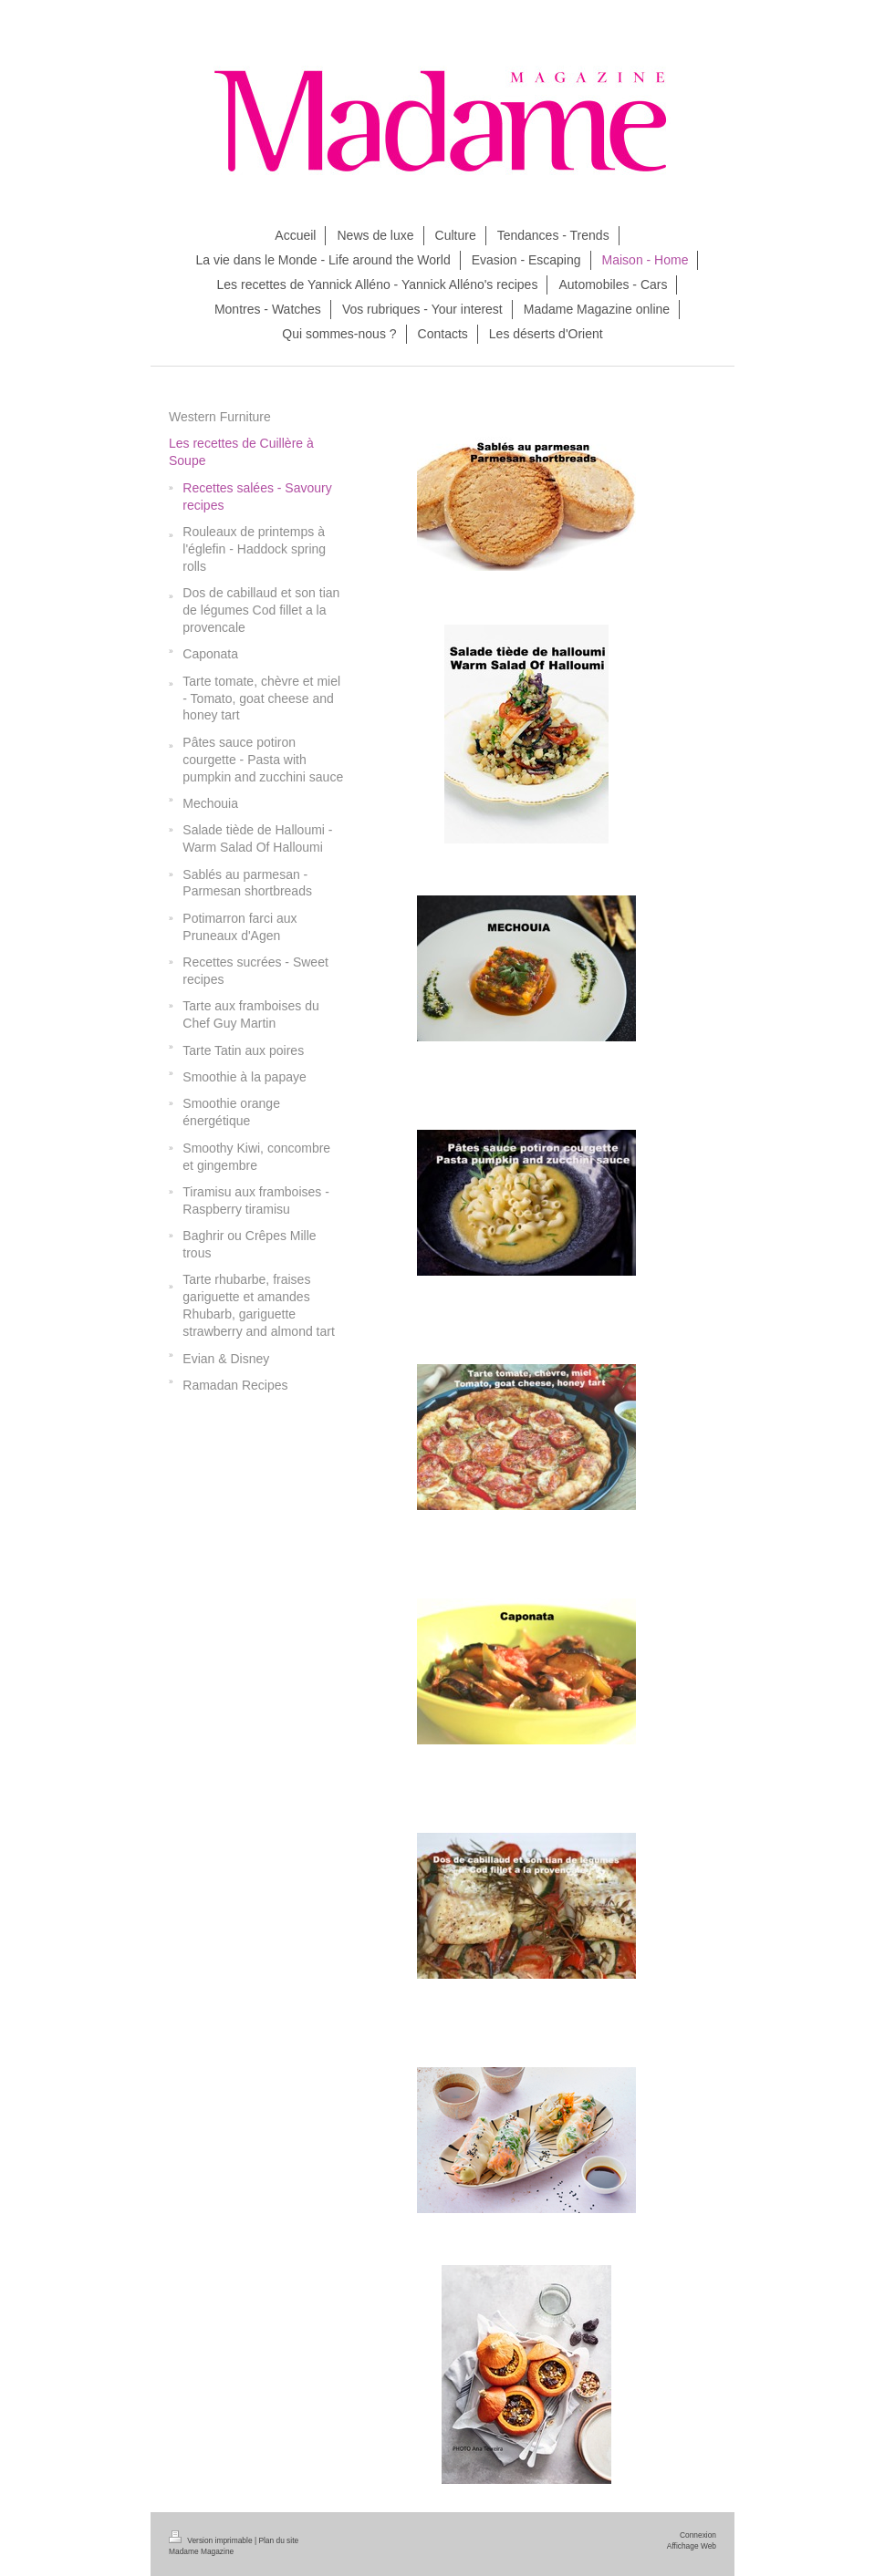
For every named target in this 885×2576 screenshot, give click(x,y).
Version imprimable (212, 2540)
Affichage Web (691, 2545)
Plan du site (278, 2540)
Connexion (698, 2535)
